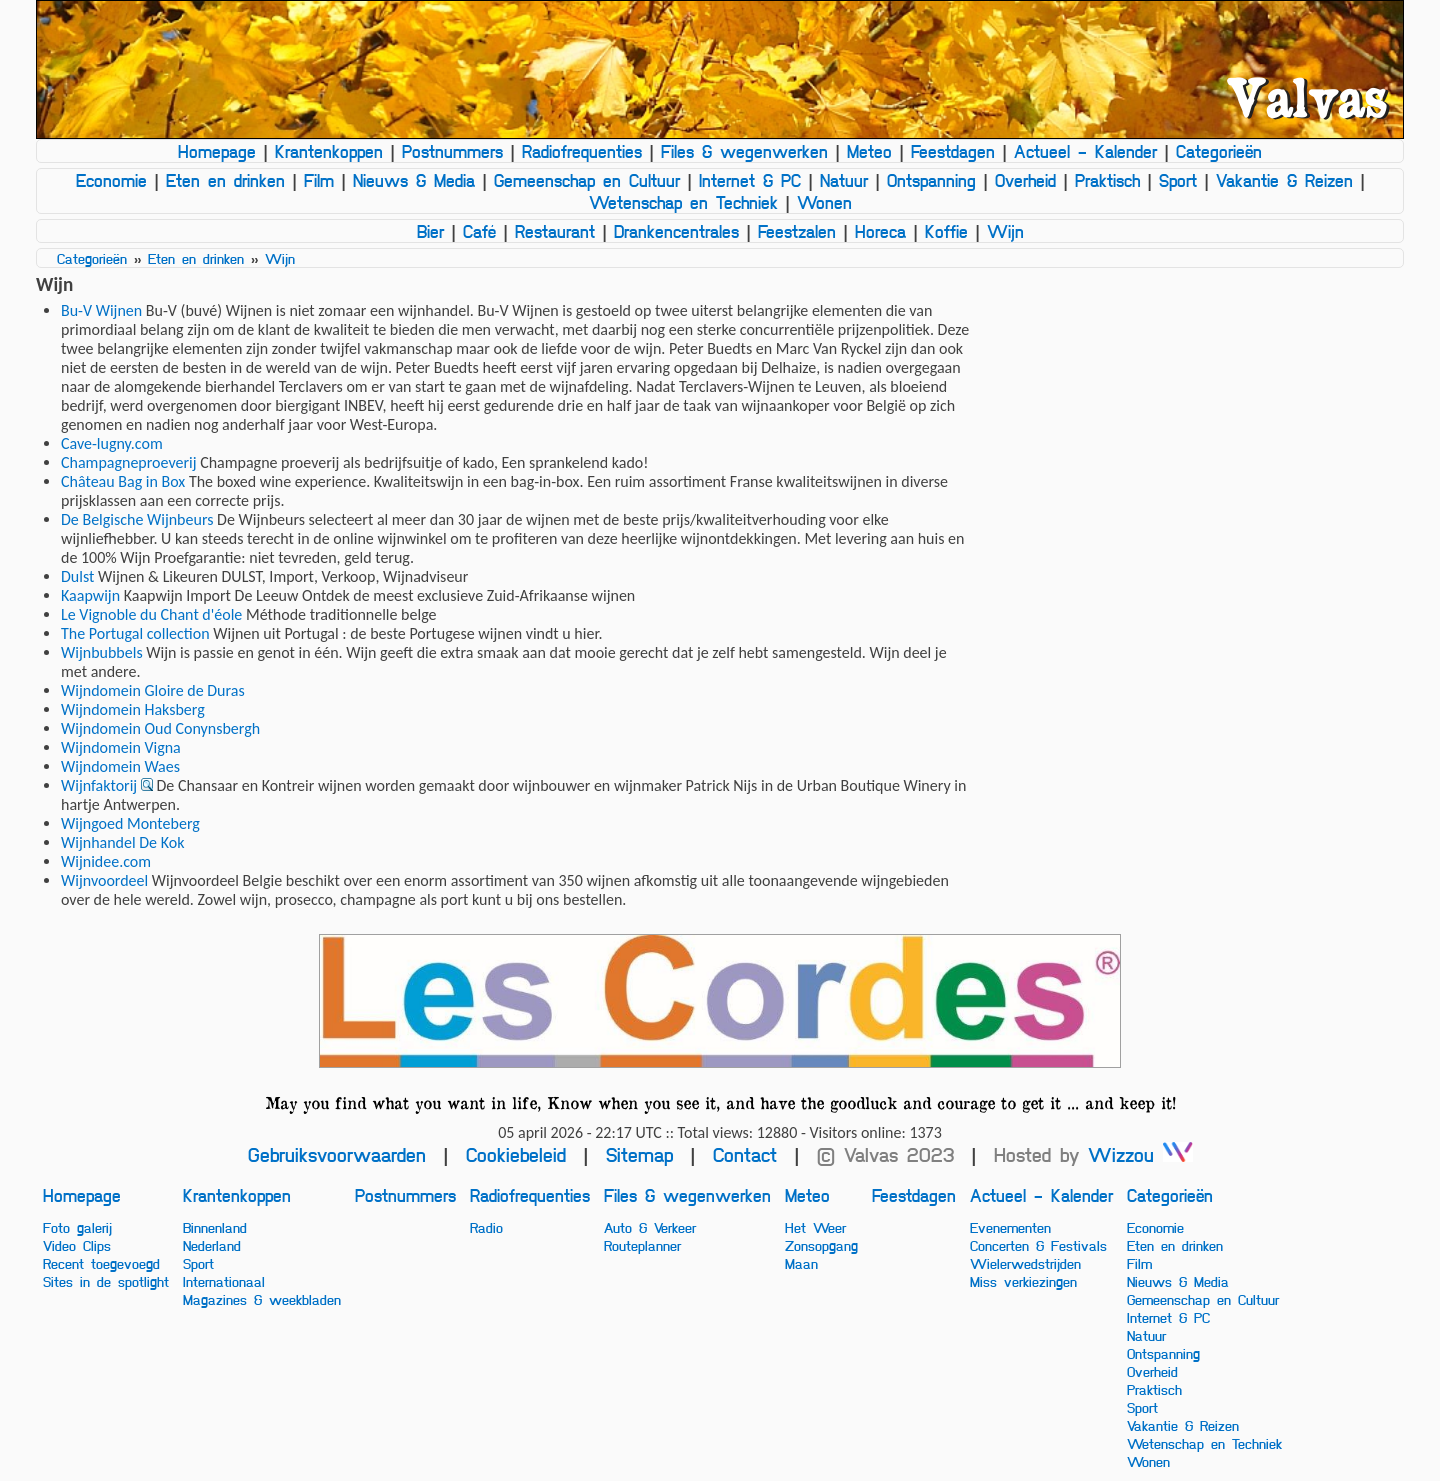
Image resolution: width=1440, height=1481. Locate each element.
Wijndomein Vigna (121, 747)
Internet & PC (750, 180)
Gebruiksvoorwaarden (337, 1154)
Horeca (880, 231)
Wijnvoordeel (104, 880)
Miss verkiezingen (1023, 1281)
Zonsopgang (821, 1245)
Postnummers (452, 151)
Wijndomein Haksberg (133, 709)
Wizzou (1140, 1154)
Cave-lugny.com (112, 443)
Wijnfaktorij (99, 785)
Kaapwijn (90, 595)
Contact (745, 1154)
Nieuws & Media (414, 180)
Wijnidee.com (106, 861)
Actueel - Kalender (1085, 151)
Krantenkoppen (329, 151)
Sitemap (639, 1154)
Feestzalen (797, 231)
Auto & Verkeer (650, 1227)
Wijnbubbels (102, 652)
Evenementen (1010, 1227)
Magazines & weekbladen (262, 1299)
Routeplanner (642, 1245)
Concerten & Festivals (1038, 1245)
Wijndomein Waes (120, 766)
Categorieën (1219, 151)
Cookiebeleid (516, 1154)
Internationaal (224, 1281)
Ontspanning (931, 180)
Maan (801, 1263)
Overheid (1025, 180)
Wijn (1005, 231)
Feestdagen (953, 151)
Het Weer (815, 1227)
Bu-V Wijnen (101, 310)
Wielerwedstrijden (1025, 1263)
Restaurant (555, 231)
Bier (430, 231)
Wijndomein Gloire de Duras (153, 690)
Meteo (869, 151)
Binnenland (215, 1227)
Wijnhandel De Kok (122, 842)
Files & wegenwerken (744, 151)
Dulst (77, 576)
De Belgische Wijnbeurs (137, 519)
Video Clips (77, 1245)
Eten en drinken (225, 180)
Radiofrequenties (582, 151)
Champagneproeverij (129, 462)
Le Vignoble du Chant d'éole (151, 614)
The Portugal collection (135, 633)
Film (319, 180)
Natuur (844, 180)
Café (479, 231)
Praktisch (1107, 180)
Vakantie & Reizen (1284, 180)
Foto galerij (77, 1227)
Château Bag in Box (123, 481)
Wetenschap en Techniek (683, 202)
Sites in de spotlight (106, 1281)
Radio (486, 1227)
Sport (1178, 180)
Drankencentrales (676, 231)
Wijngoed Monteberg (130, 823)
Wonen (824, 202)
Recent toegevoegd (101, 1263)
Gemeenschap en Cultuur (587, 180)
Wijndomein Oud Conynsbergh (160, 728)
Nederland (212, 1245)
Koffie (946, 231)
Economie (111, 180)
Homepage (217, 151)
